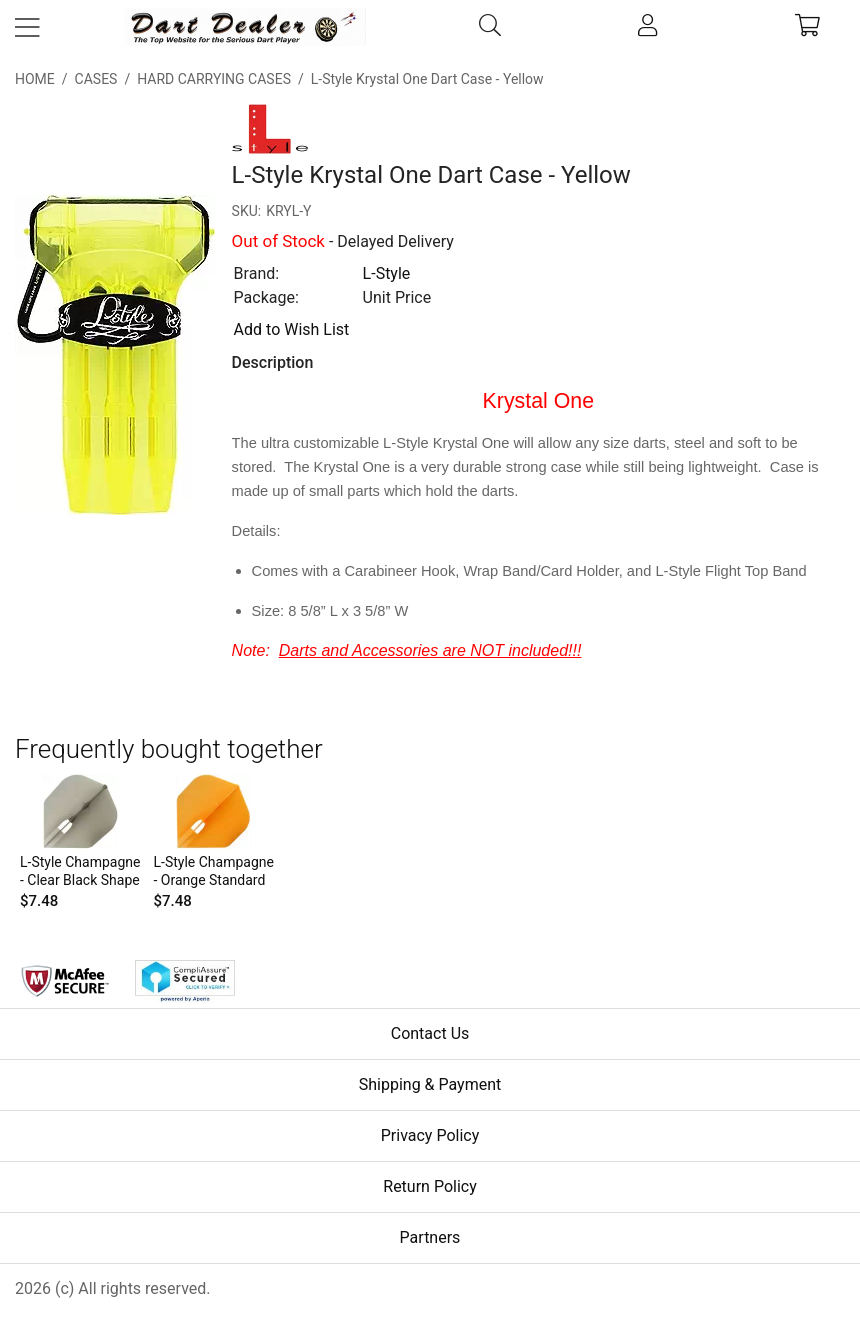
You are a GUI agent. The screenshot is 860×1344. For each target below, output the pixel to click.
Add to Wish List (292, 329)
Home (35, 79)
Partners (430, 1237)
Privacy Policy (430, 1135)
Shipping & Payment (430, 1084)
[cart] (807, 27)
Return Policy (429, 1186)
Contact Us (430, 1033)
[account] (648, 27)
